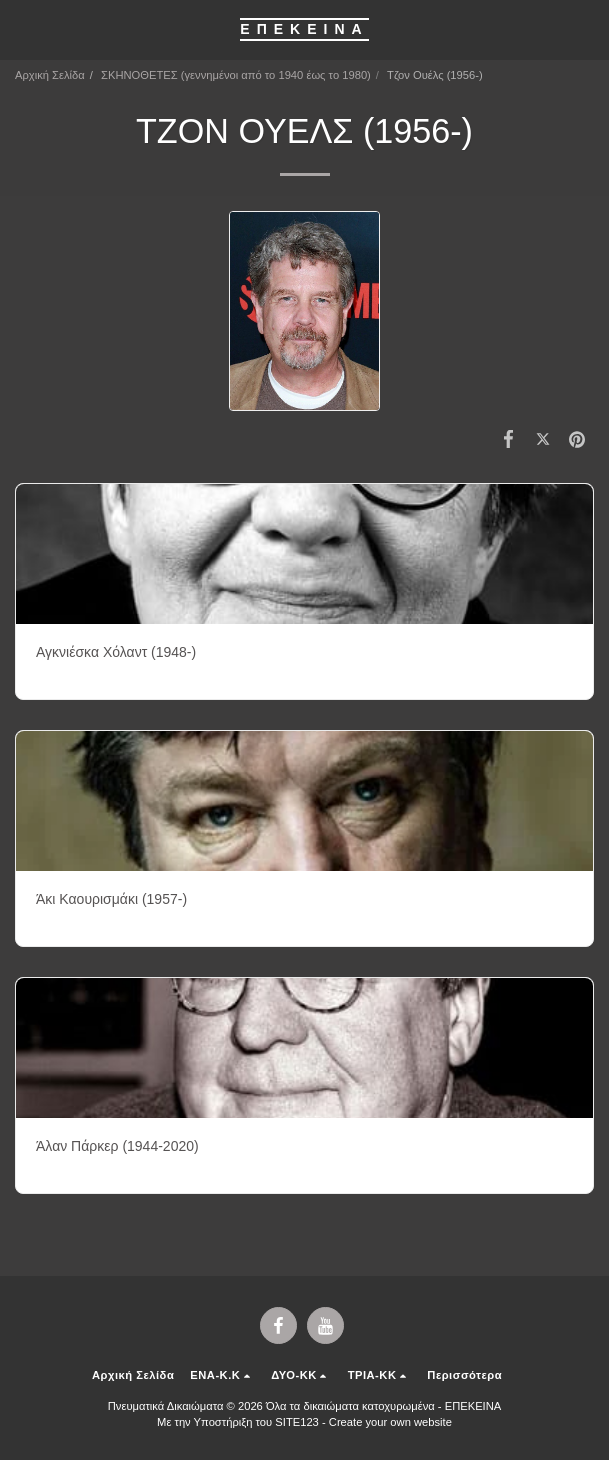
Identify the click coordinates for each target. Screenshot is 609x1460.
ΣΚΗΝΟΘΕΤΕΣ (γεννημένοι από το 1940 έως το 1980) (236, 75)
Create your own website (390, 1422)
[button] (22, 29)
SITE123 (297, 1422)
